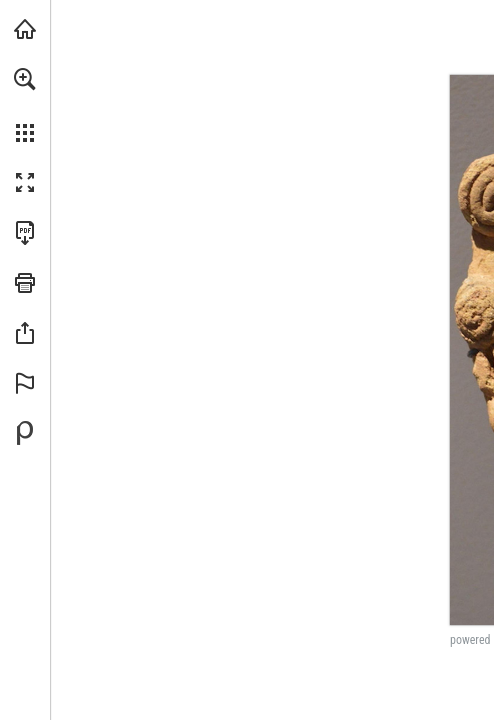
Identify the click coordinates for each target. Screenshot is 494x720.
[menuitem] (25, 105)
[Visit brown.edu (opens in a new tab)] (25, 29)
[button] (25, 79)
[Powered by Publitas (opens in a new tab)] (25, 433)
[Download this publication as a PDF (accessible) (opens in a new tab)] (25, 233)
